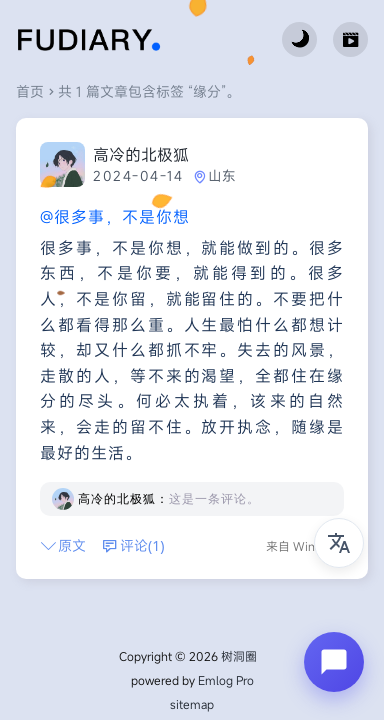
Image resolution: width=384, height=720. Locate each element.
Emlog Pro (226, 680)
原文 (63, 545)
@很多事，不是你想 (115, 217)
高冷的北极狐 (141, 155)
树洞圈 (239, 656)
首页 (30, 91)
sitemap (192, 704)
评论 (133, 545)
